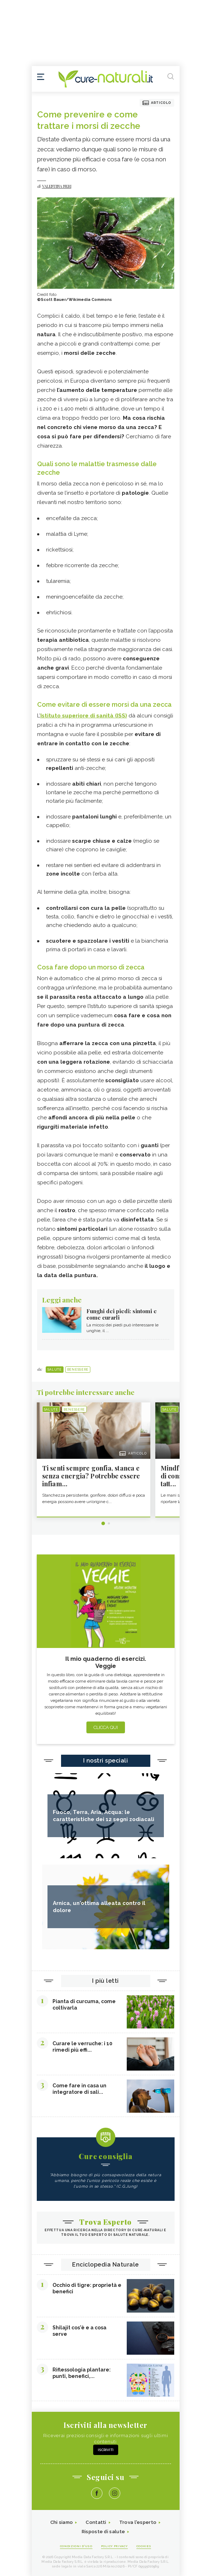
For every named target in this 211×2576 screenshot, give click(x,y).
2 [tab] (109, 1523)
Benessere (78, 1369)
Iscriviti (106, 2450)
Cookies (143, 2546)
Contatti (96, 2522)
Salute (54, 1369)
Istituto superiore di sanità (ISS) (83, 715)
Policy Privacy (114, 2546)
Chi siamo (61, 2522)
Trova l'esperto (138, 2522)
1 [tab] (103, 1523)
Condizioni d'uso (76, 2546)
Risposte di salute (103, 2531)
